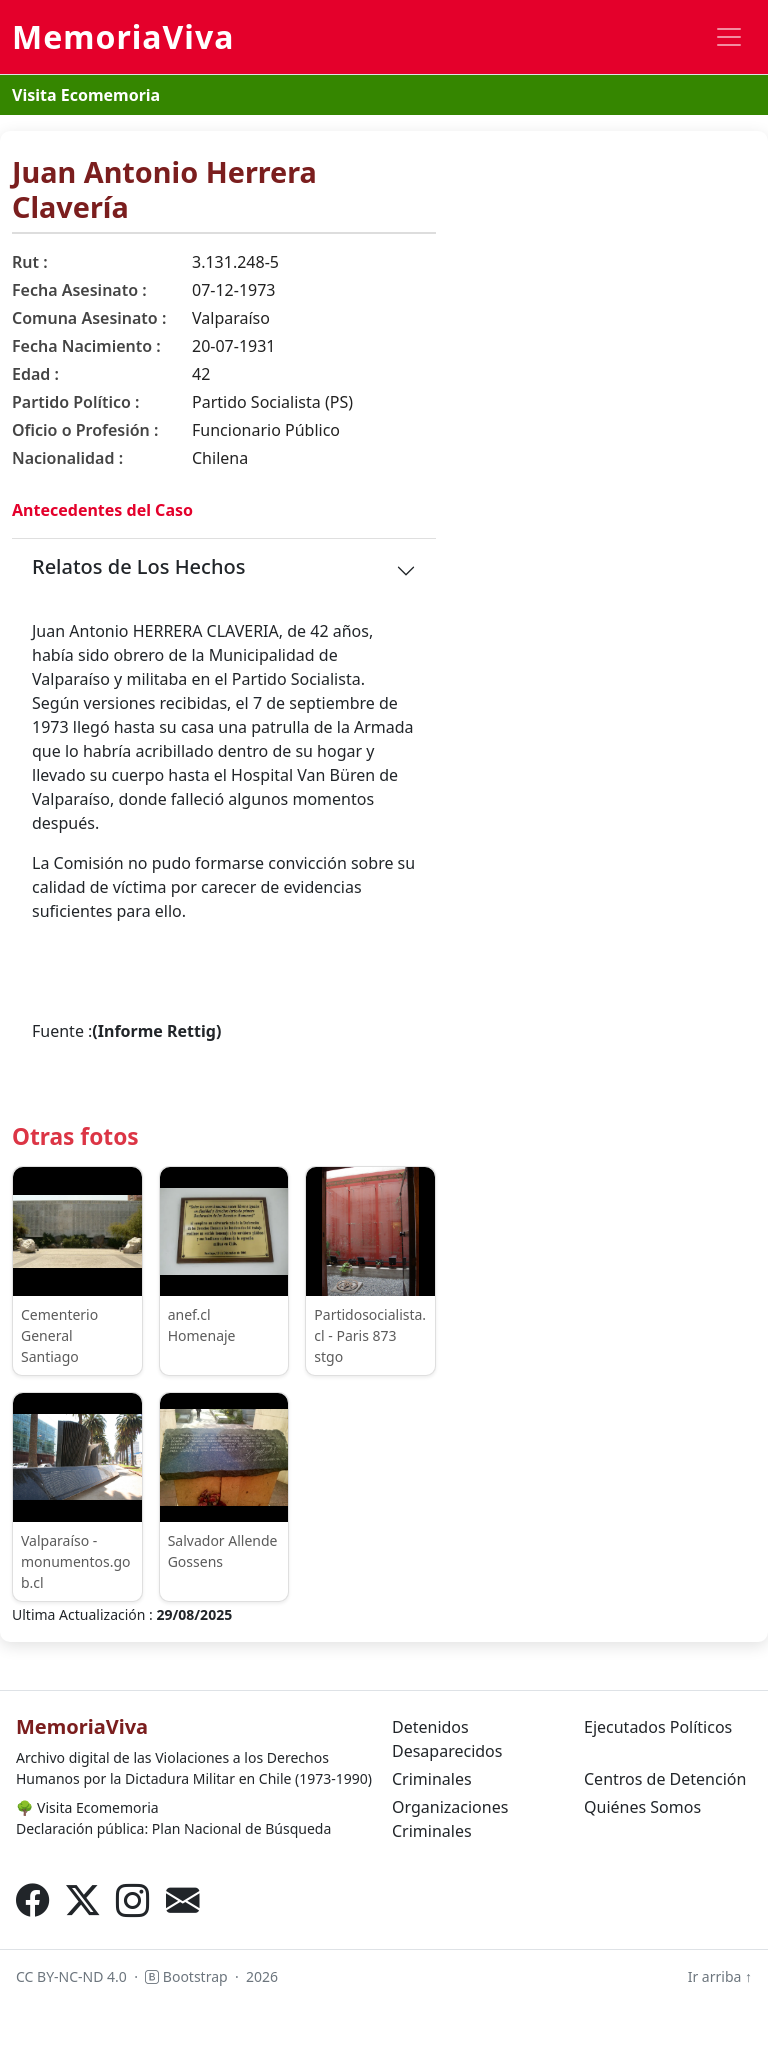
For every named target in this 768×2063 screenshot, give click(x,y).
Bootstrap (186, 1976)
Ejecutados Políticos (658, 1727)
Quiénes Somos (642, 1807)
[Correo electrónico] (183, 1900)
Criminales (432, 1779)
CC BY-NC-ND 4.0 (71, 1976)
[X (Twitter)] (83, 1900)
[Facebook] (33, 1900)
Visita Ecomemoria (86, 95)
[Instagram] (133, 1900)
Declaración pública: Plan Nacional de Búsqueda (173, 1828)
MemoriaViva (123, 36)
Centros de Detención (665, 1779)
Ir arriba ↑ (720, 1976)
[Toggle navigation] (729, 37)
